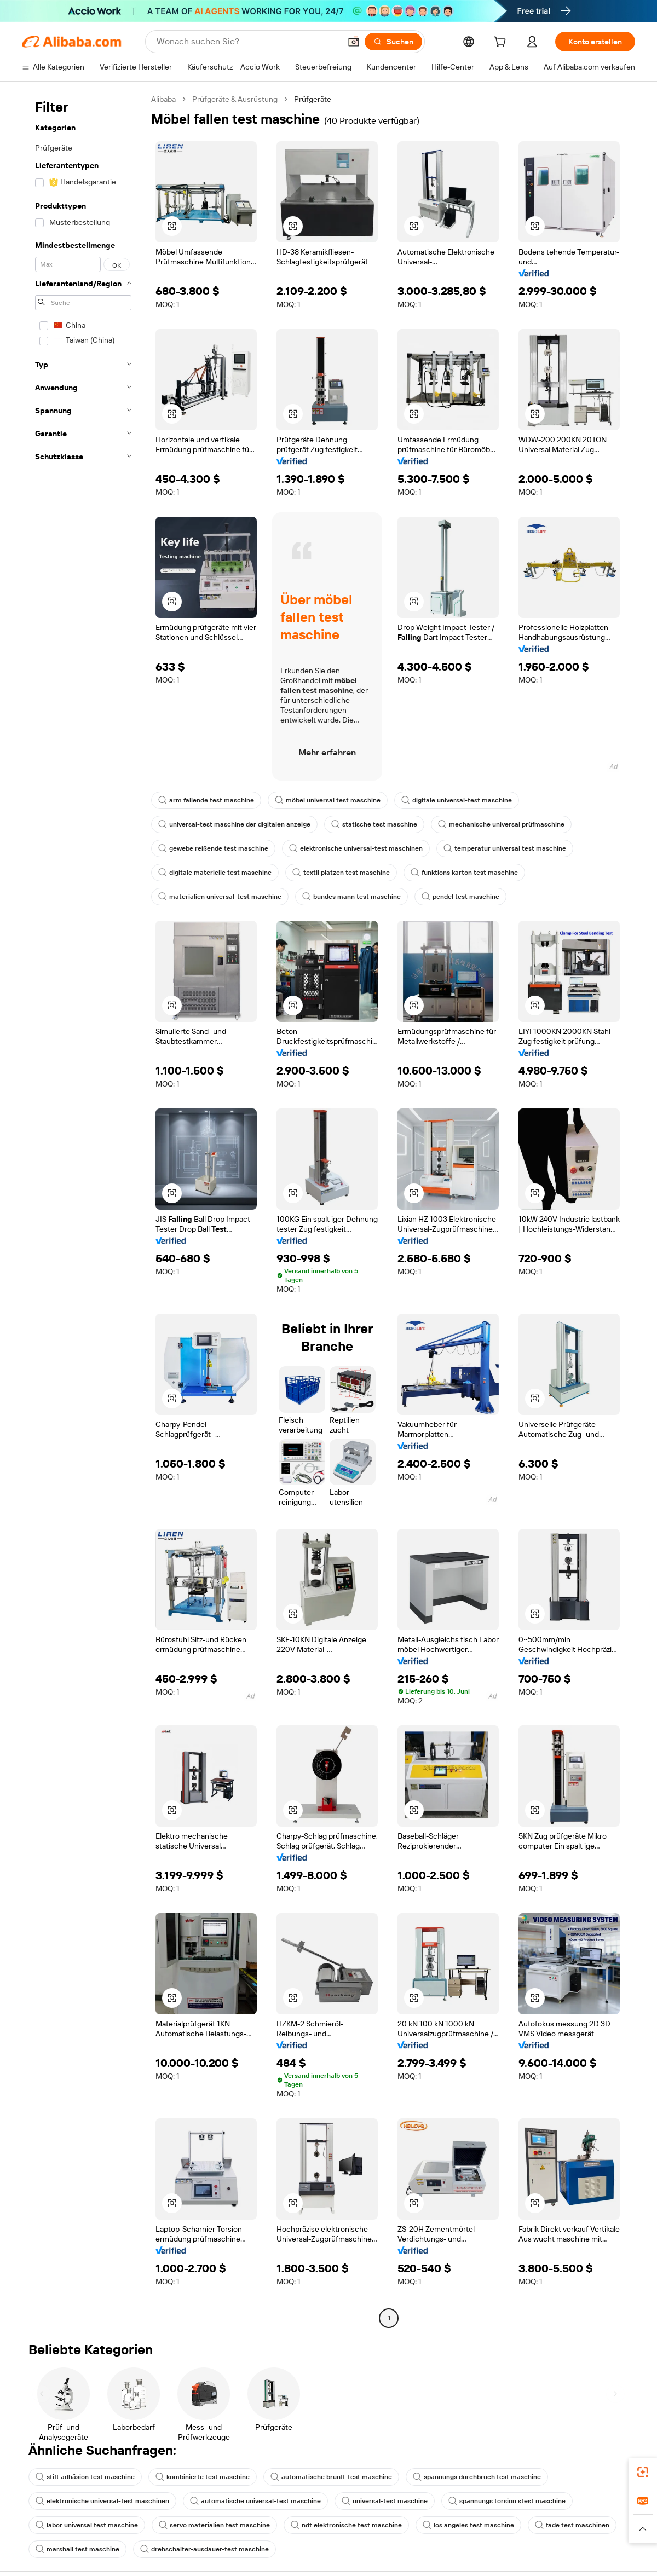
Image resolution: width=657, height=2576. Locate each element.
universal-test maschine (385, 2501)
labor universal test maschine (87, 2525)
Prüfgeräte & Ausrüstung (235, 99)
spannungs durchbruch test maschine (477, 2477)
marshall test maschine (77, 2549)
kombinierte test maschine (202, 2477)
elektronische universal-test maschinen (356, 848)
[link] (643, 2472)
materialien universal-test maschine (219, 896)
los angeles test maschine (468, 2525)
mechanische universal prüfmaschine (501, 824)
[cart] (502, 43)
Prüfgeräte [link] (312, 99)
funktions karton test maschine (464, 872)
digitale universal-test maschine (456, 800)
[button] (353, 41)
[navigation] (83, 1210)
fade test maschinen (572, 2525)
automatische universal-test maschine (255, 2501)
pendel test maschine (460, 896)
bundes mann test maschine (351, 896)
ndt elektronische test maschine (346, 2525)
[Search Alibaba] (247, 42)
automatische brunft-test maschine (331, 2477)
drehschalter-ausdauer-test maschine (204, 2549)
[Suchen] (393, 41)
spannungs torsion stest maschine (507, 2501)
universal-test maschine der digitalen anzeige (234, 824)
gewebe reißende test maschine (213, 848)
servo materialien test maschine (214, 2525)
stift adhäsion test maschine (85, 2477)
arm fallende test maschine (206, 800)
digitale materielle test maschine (215, 872)
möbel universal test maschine (328, 800)
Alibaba (163, 99)
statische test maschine (374, 824)
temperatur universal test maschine (504, 848)
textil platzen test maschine (341, 872)
